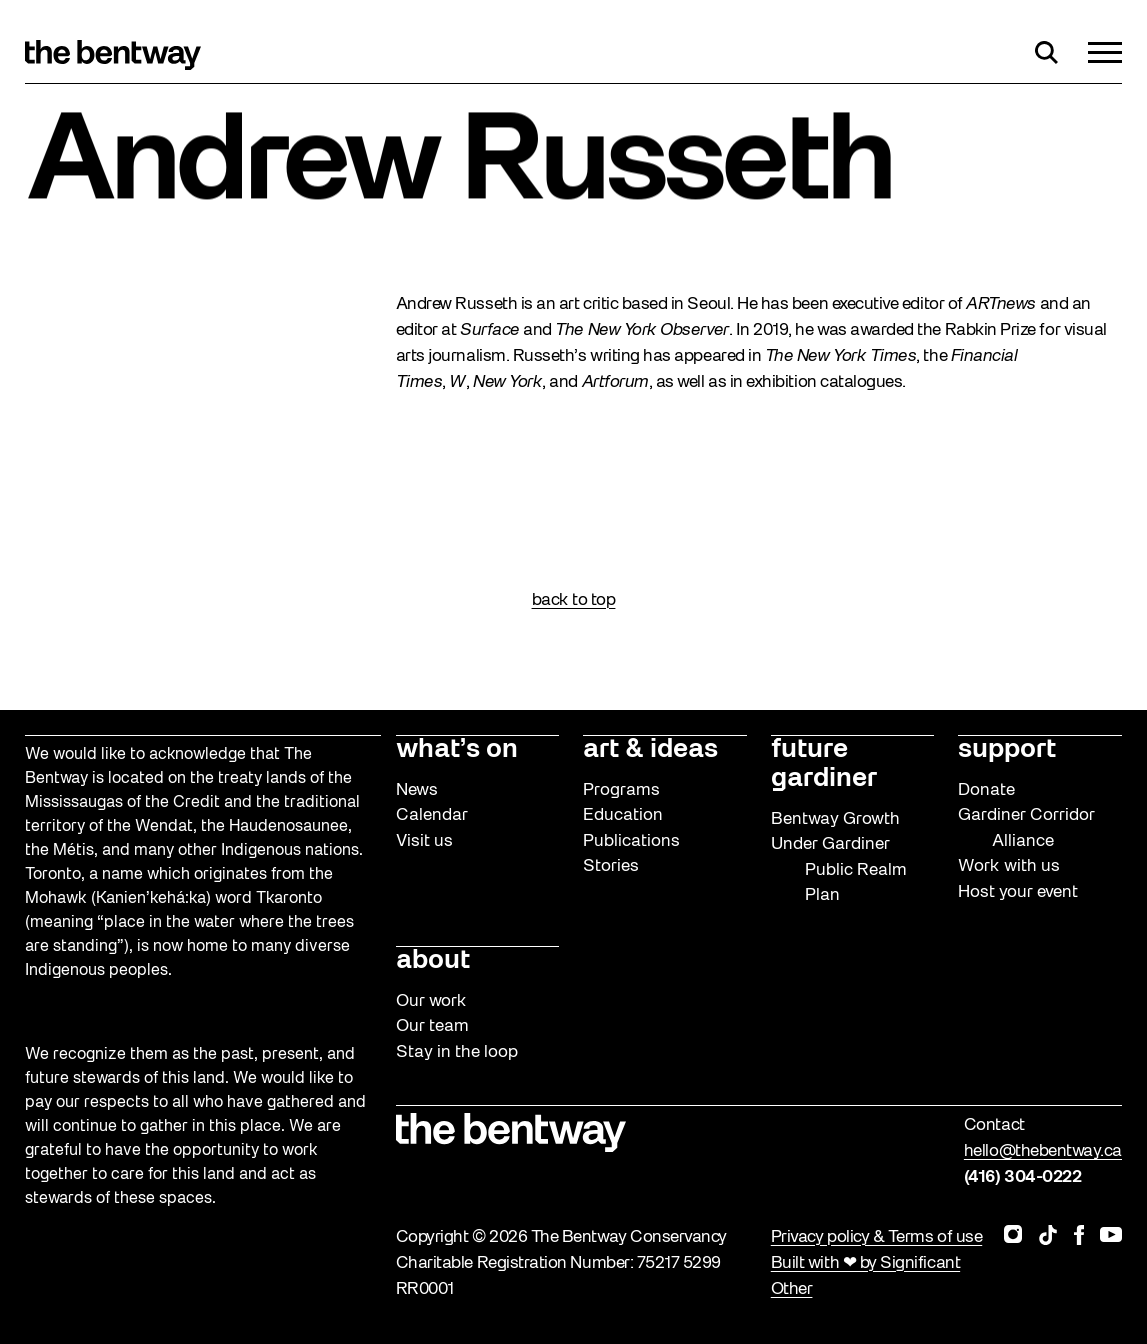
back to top (574, 600)
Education (623, 815)
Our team (432, 1026)
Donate (986, 790)
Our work (431, 1001)
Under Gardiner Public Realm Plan (839, 870)
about (433, 961)
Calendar (432, 815)
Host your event (1018, 892)
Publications (631, 841)
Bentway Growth (835, 819)
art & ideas (650, 750)
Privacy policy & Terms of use (876, 1237)
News (417, 790)
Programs (621, 790)
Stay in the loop (457, 1052)
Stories (611, 866)
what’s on (457, 750)
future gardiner (824, 764)
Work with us (1009, 866)
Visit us (424, 841)
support (1007, 750)
